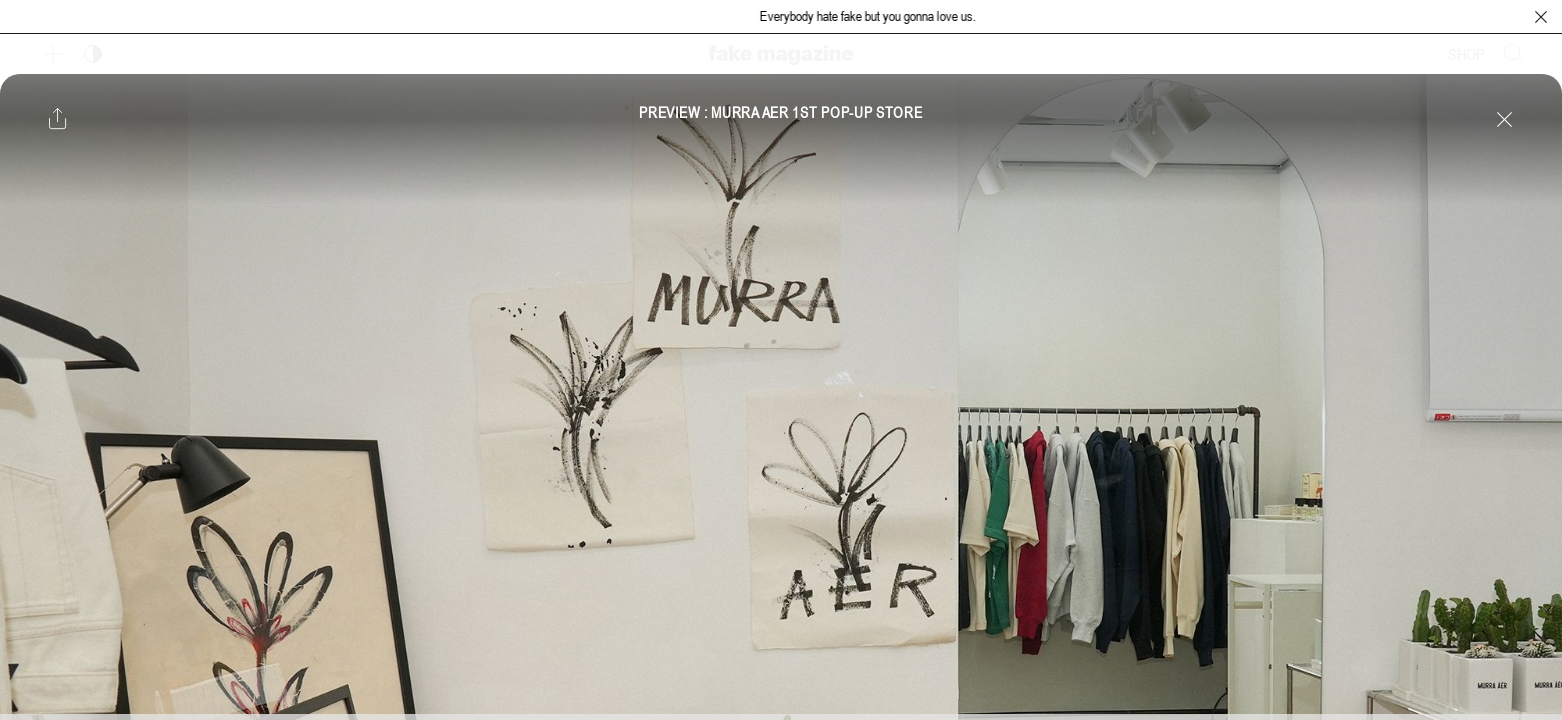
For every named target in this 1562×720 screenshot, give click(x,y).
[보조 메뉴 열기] (53, 54)
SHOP (1466, 54)
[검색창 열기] (1514, 54)
